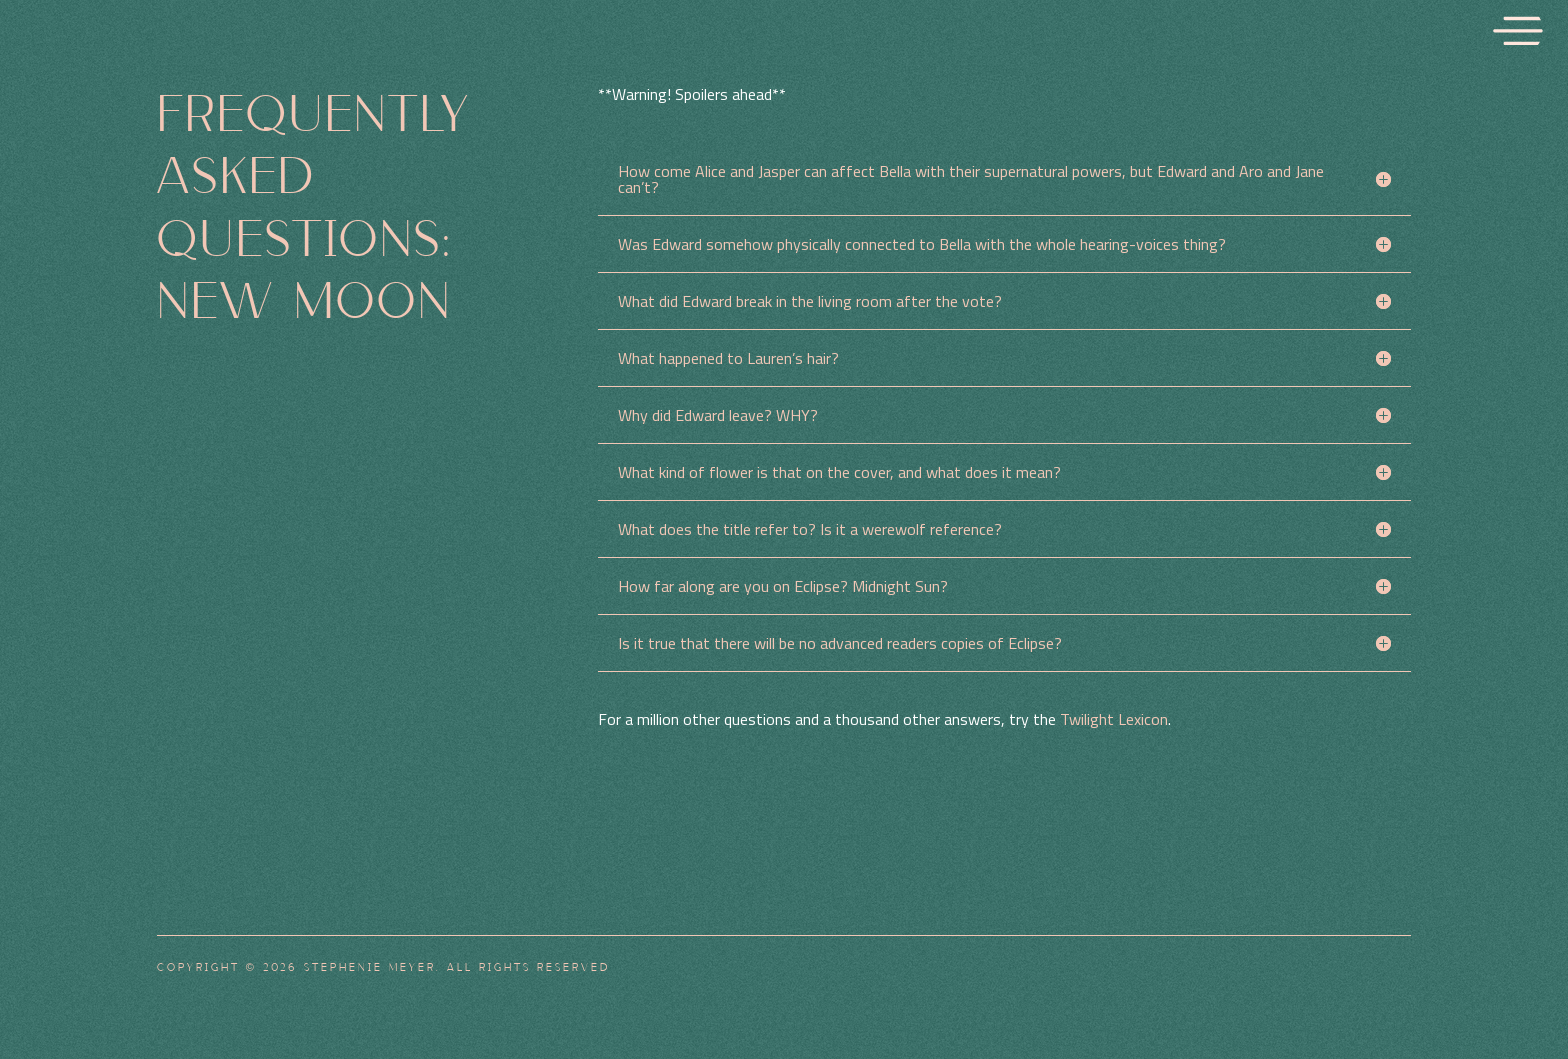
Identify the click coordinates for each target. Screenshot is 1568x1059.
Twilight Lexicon (1114, 719)
